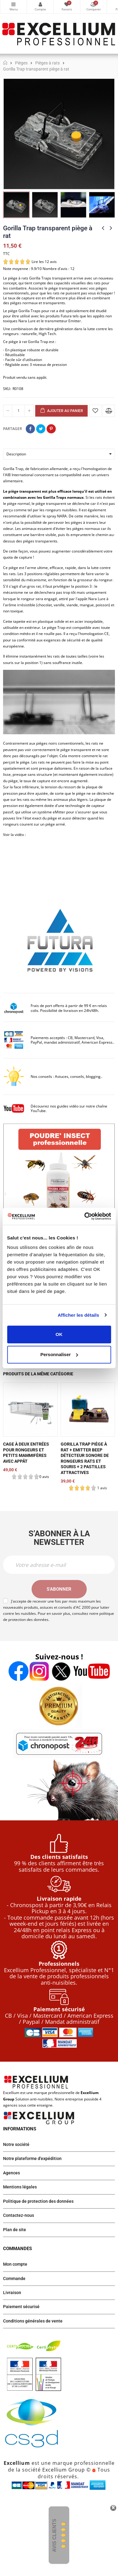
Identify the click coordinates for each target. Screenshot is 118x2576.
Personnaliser (59, 1354)
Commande (14, 2278)
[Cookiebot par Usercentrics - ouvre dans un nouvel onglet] (84, 1216)
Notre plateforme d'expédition (32, 2158)
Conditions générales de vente (33, 2321)
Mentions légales (20, 2186)
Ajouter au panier (61, 411)
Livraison (12, 2292)
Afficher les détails (78, 1315)
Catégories (13, 4)
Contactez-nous (18, 2215)
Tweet (40, 428)
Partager (30, 428)
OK (59, 1334)
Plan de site (14, 2229)
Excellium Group (63, 2469)
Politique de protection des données (38, 2201)
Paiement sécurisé (21, 2306)
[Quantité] (18, 411)
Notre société (16, 2144)
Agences (11, 2172)
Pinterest (51, 428)
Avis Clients (54, 2535)
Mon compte (40, 4)
